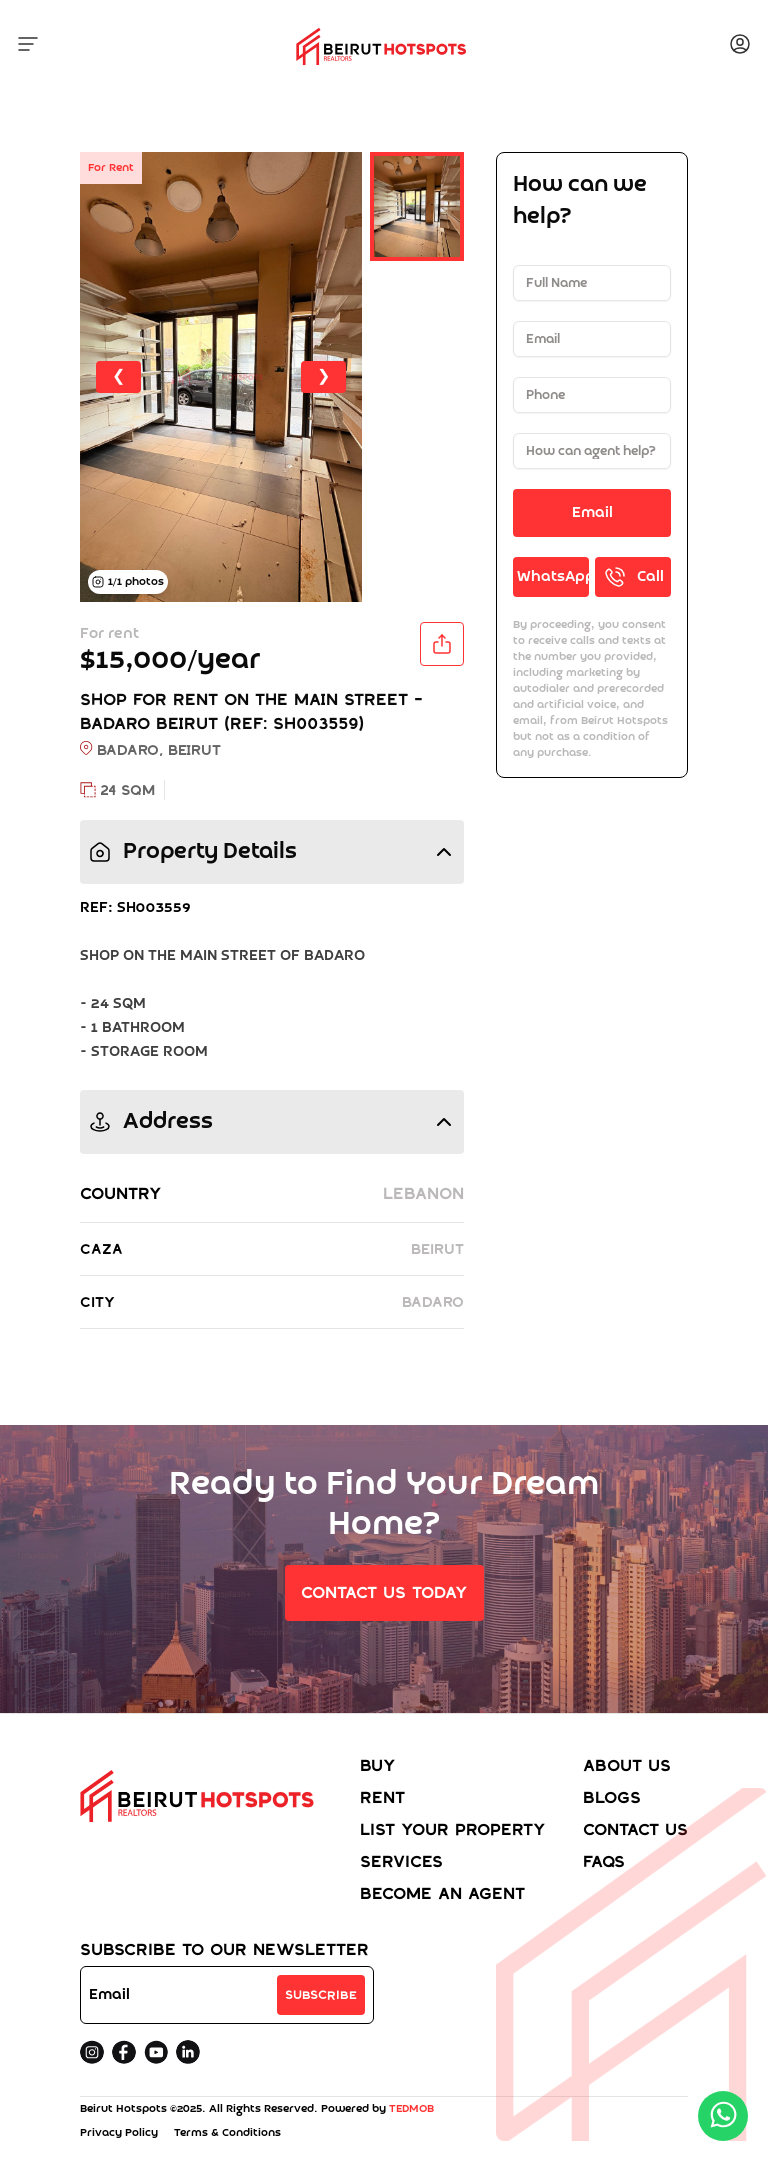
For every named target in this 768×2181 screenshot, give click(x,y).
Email (592, 513)
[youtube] (156, 2052)
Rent (382, 1797)
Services (401, 1861)
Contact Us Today (384, 1592)
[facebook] (124, 2052)
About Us (627, 1765)
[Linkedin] (188, 2052)
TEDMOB (411, 2109)
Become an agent (442, 1893)
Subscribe (321, 1995)
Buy (378, 1765)
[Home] (201, 1834)
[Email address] (181, 1995)
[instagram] (92, 2052)
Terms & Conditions (227, 2133)
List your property (453, 1829)
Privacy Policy (119, 2133)
